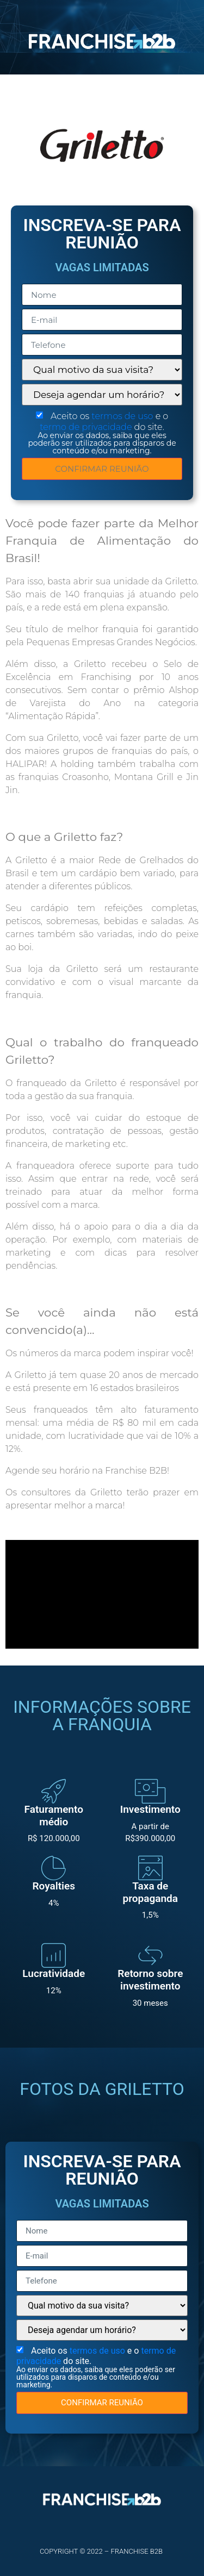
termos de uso (123, 416)
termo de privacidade (87, 427)
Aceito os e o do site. (102, 432)
